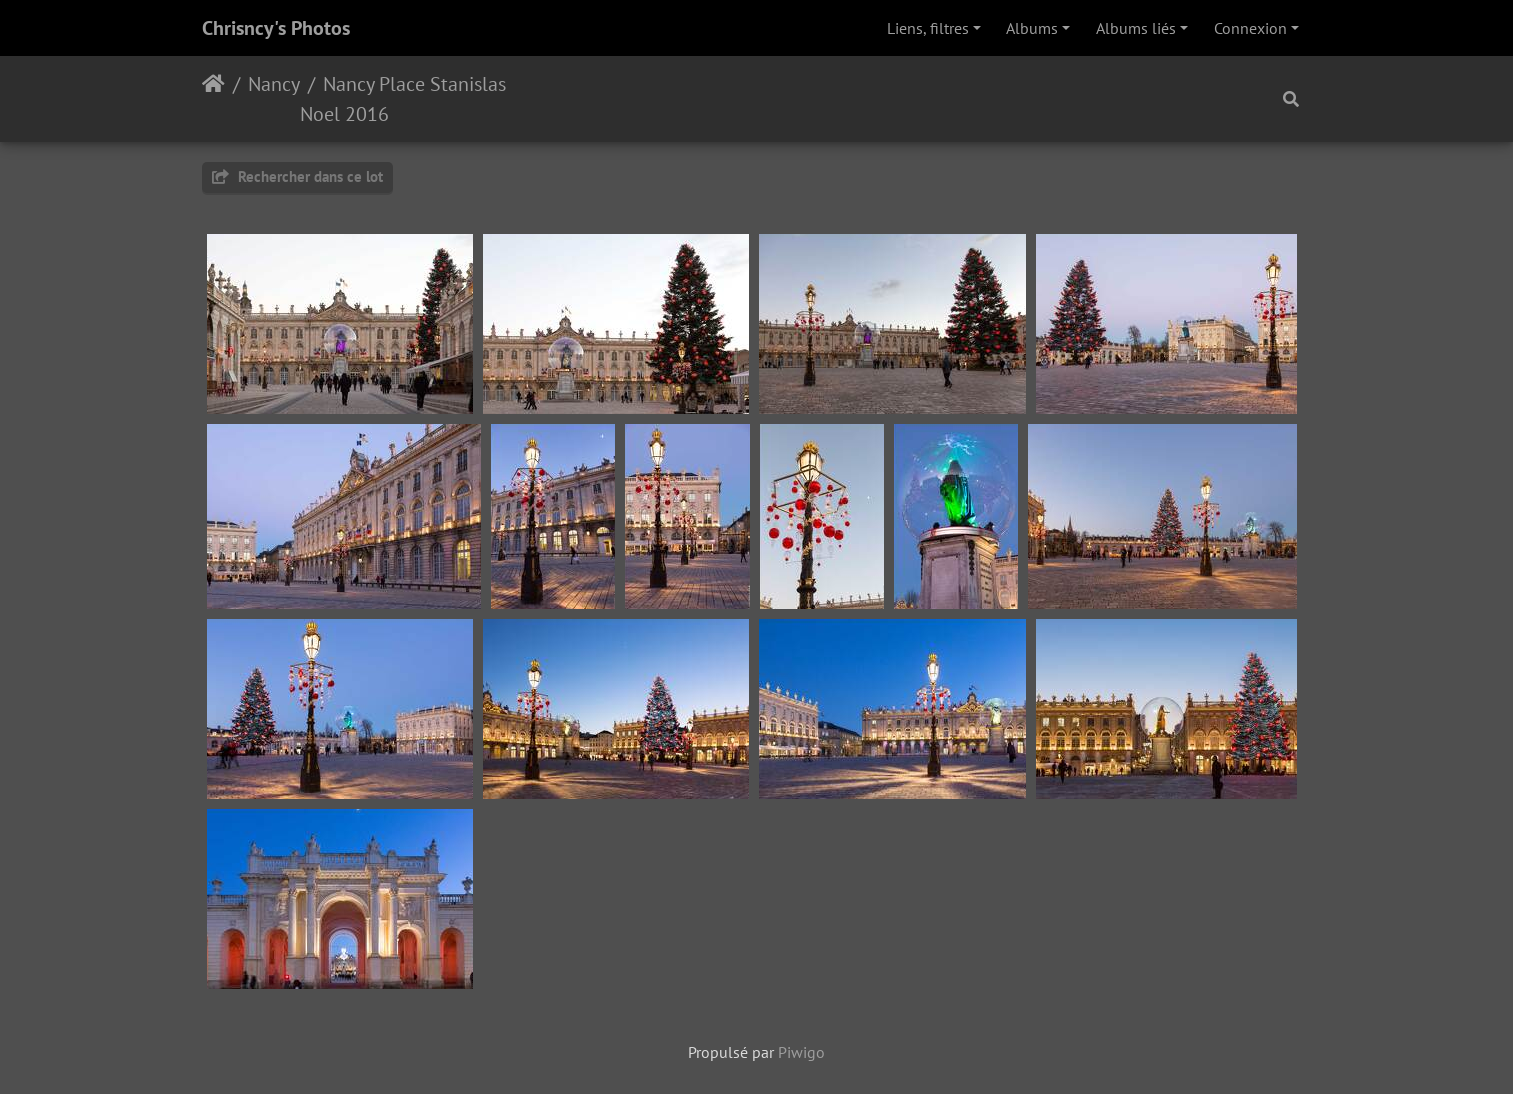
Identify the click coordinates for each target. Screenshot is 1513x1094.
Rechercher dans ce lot (297, 176)
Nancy (274, 84)
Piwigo (801, 1052)
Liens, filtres (928, 28)
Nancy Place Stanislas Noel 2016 (403, 99)
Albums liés (1136, 28)
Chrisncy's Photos (276, 28)
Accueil (213, 99)
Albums (1032, 28)
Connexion (1250, 28)
